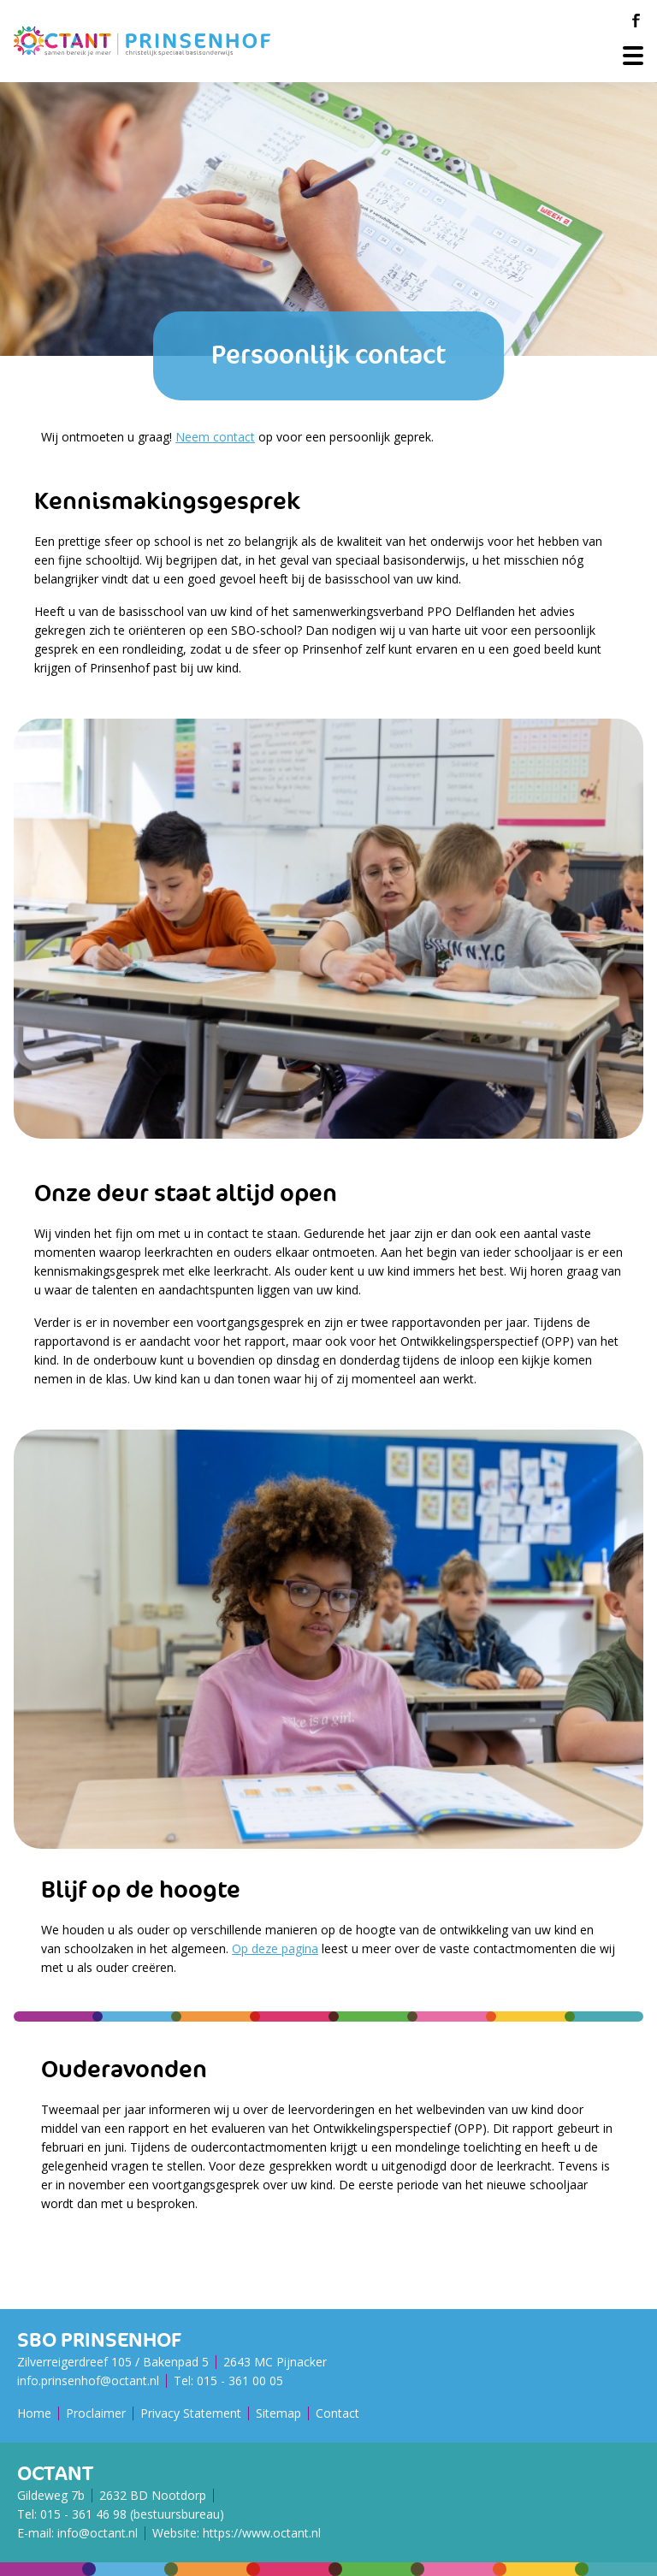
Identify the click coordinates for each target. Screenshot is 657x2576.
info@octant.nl (97, 2533)
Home (34, 2413)
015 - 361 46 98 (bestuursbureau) (132, 2514)
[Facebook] (635, 20)
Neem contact (215, 437)
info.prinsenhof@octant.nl (88, 2380)
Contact (337, 2413)
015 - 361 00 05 (240, 2380)
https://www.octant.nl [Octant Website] (262, 2533)
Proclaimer (96, 2413)
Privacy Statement (190, 2413)
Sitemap (278, 2413)
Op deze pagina (275, 1948)
